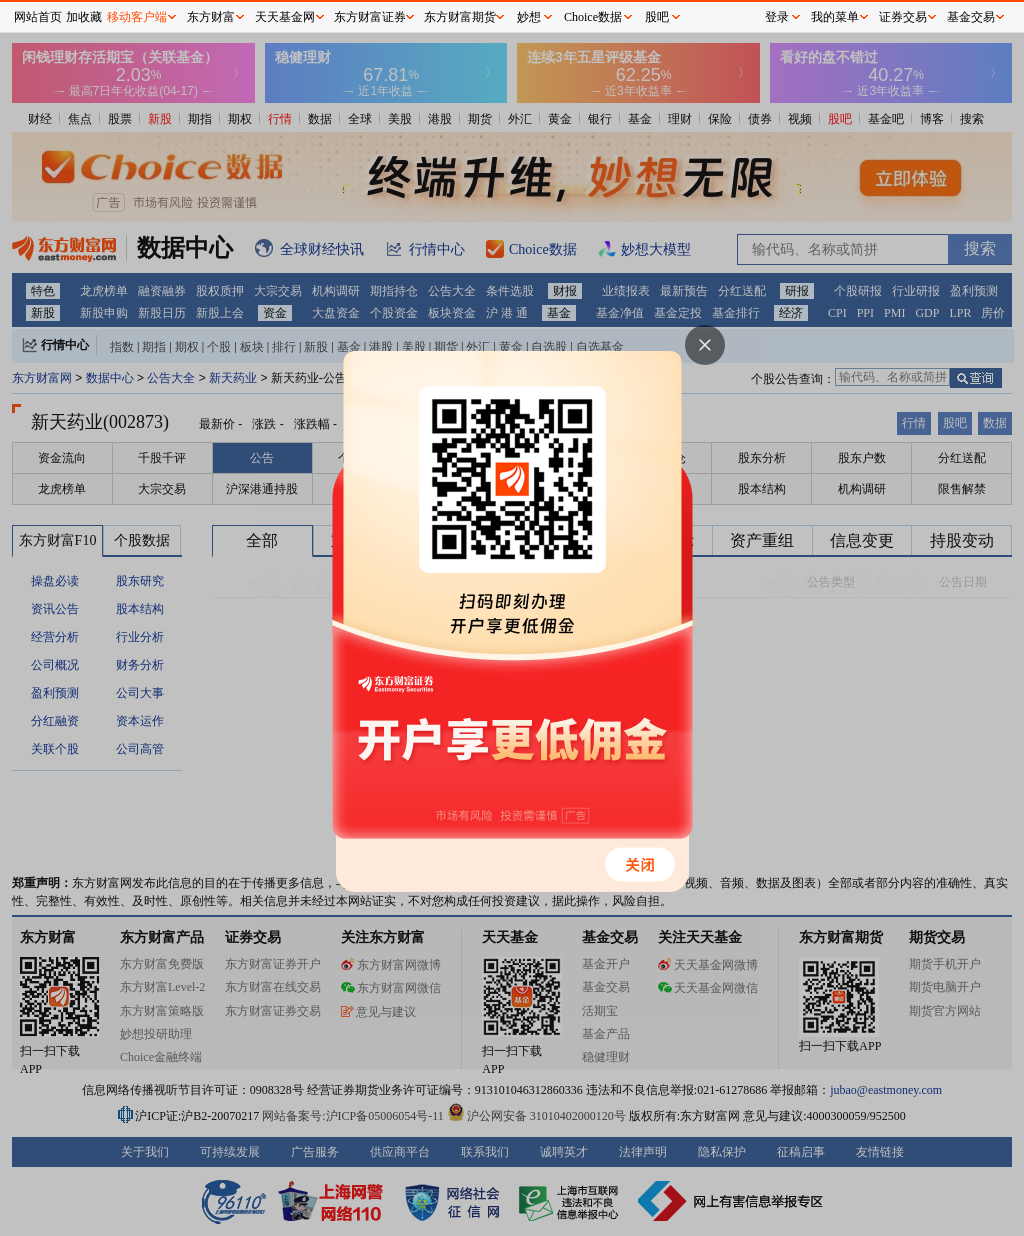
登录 (777, 17)
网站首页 (38, 17)
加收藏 (84, 17)
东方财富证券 (370, 17)
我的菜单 (835, 17)
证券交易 (903, 17)
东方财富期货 (460, 17)
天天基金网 (285, 17)
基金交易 (971, 17)
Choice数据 (593, 17)
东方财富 (211, 17)
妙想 (529, 17)
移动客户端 (137, 17)
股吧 (657, 17)
